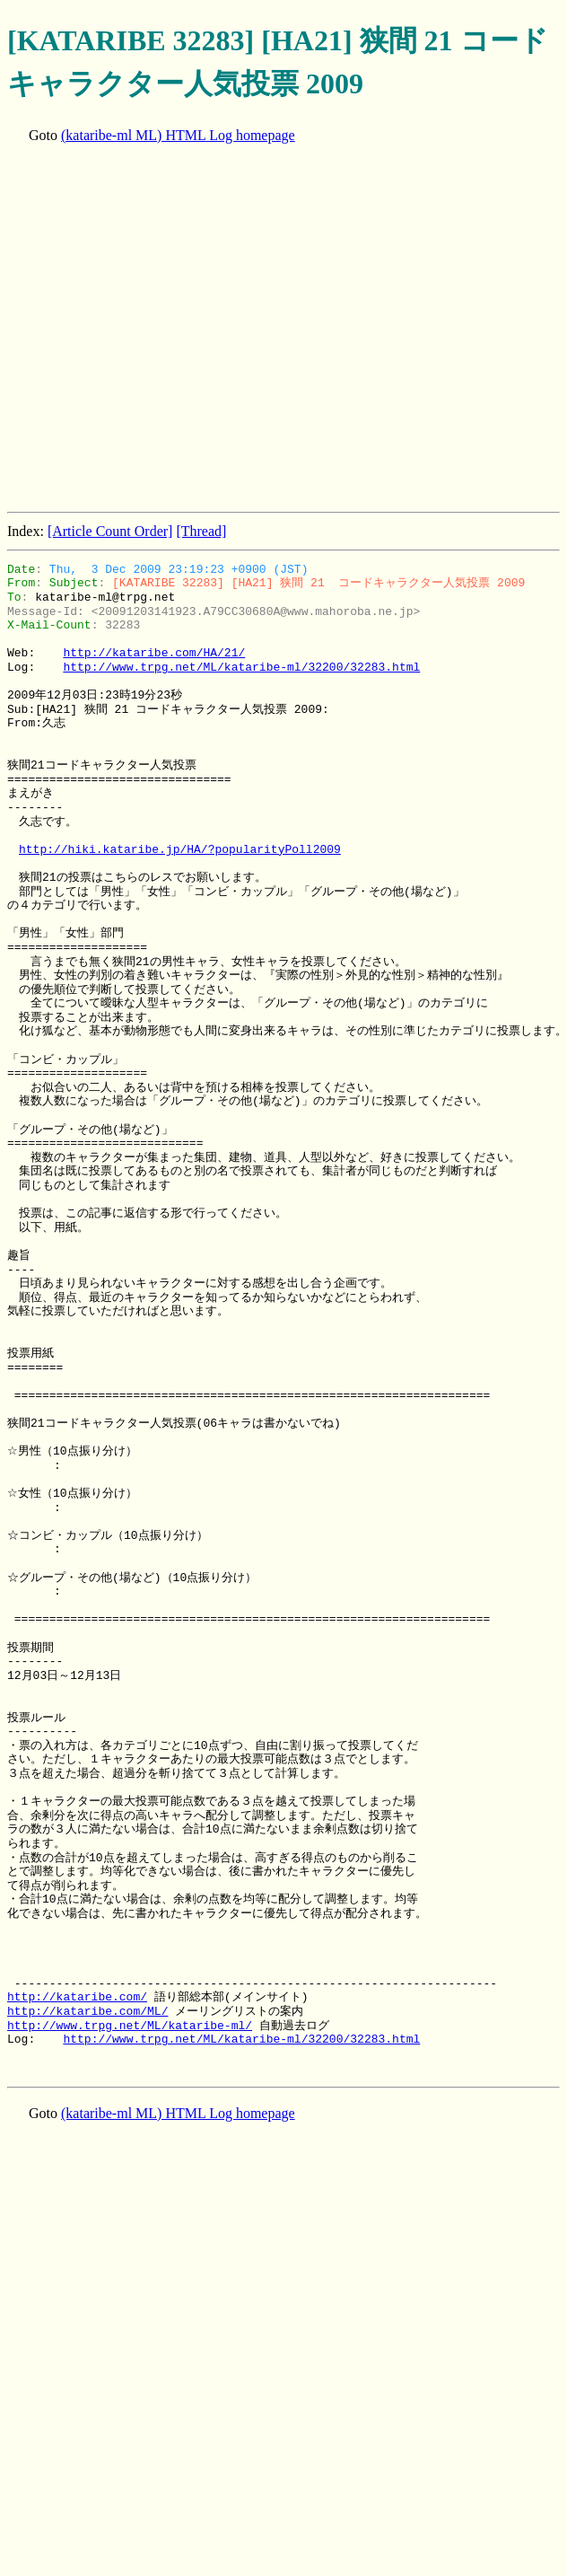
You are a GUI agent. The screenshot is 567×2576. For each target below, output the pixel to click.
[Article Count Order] (110, 531)
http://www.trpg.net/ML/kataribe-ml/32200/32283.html (241, 667)
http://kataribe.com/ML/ (87, 2011)
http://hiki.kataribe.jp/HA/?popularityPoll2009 (180, 849)
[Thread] (201, 531)
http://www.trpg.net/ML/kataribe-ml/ (129, 2026)
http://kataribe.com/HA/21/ (154, 653)
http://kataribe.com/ (77, 1997)
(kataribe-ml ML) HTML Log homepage (178, 135)
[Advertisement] (168, 329)
